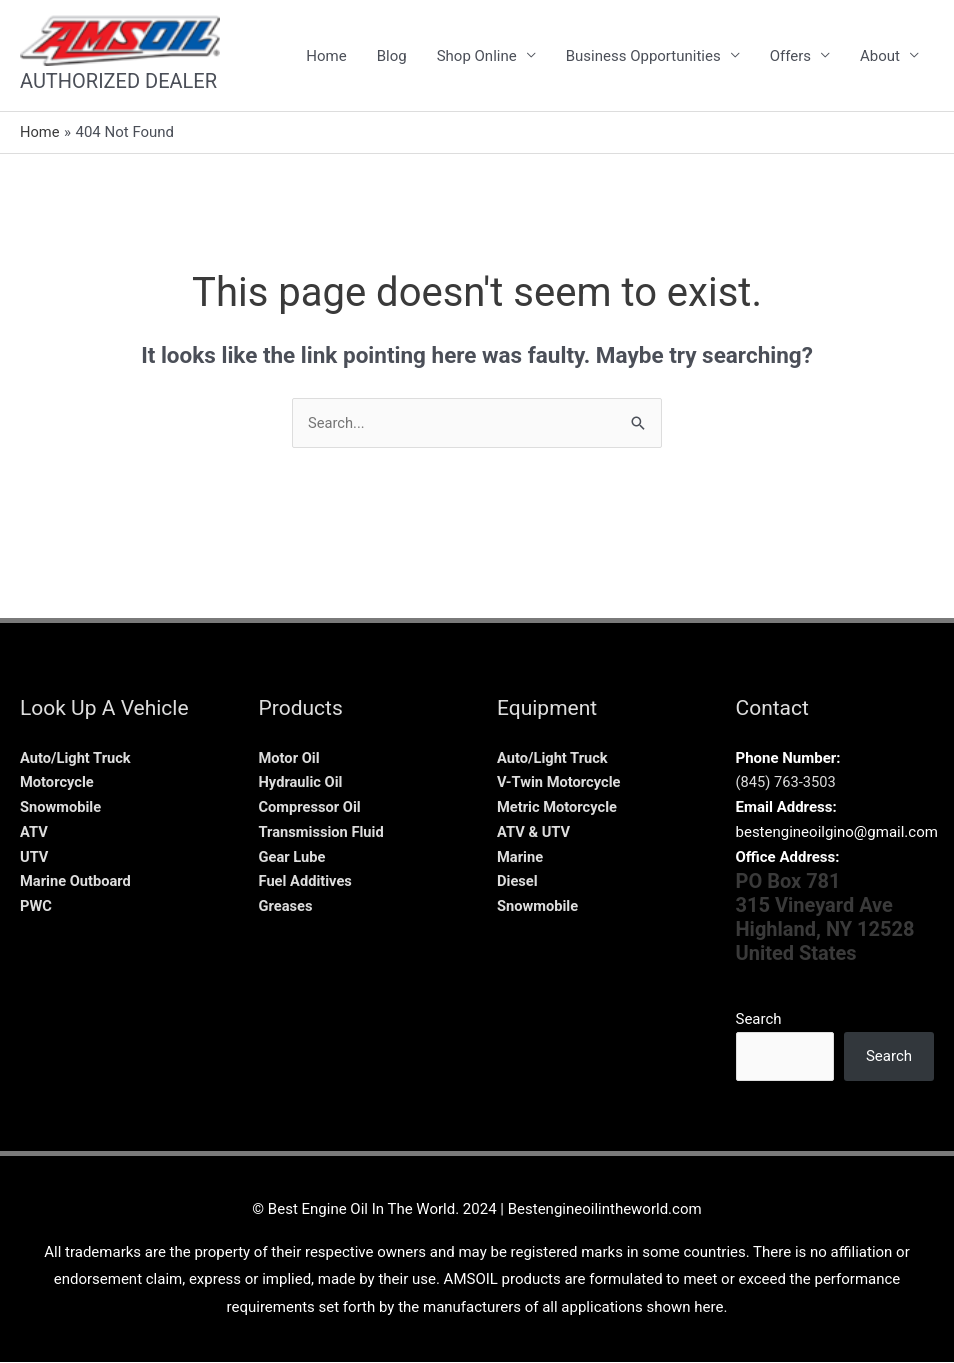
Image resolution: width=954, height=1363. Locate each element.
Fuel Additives (307, 882)
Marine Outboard (76, 882)
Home (326, 56)
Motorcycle (57, 783)
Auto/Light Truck (76, 758)
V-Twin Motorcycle (560, 783)
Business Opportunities (643, 56)
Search (759, 1020)
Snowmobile (61, 808)
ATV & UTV (534, 832)
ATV (34, 832)
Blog (392, 56)
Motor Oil (290, 758)
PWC (36, 907)
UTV (34, 857)
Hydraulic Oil (302, 783)
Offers (790, 56)
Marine (520, 857)
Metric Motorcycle (558, 808)
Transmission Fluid (323, 832)
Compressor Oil (311, 808)
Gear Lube (293, 857)
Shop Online (477, 56)
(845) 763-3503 (787, 783)
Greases (286, 907)
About (880, 56)
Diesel (518, 882)
